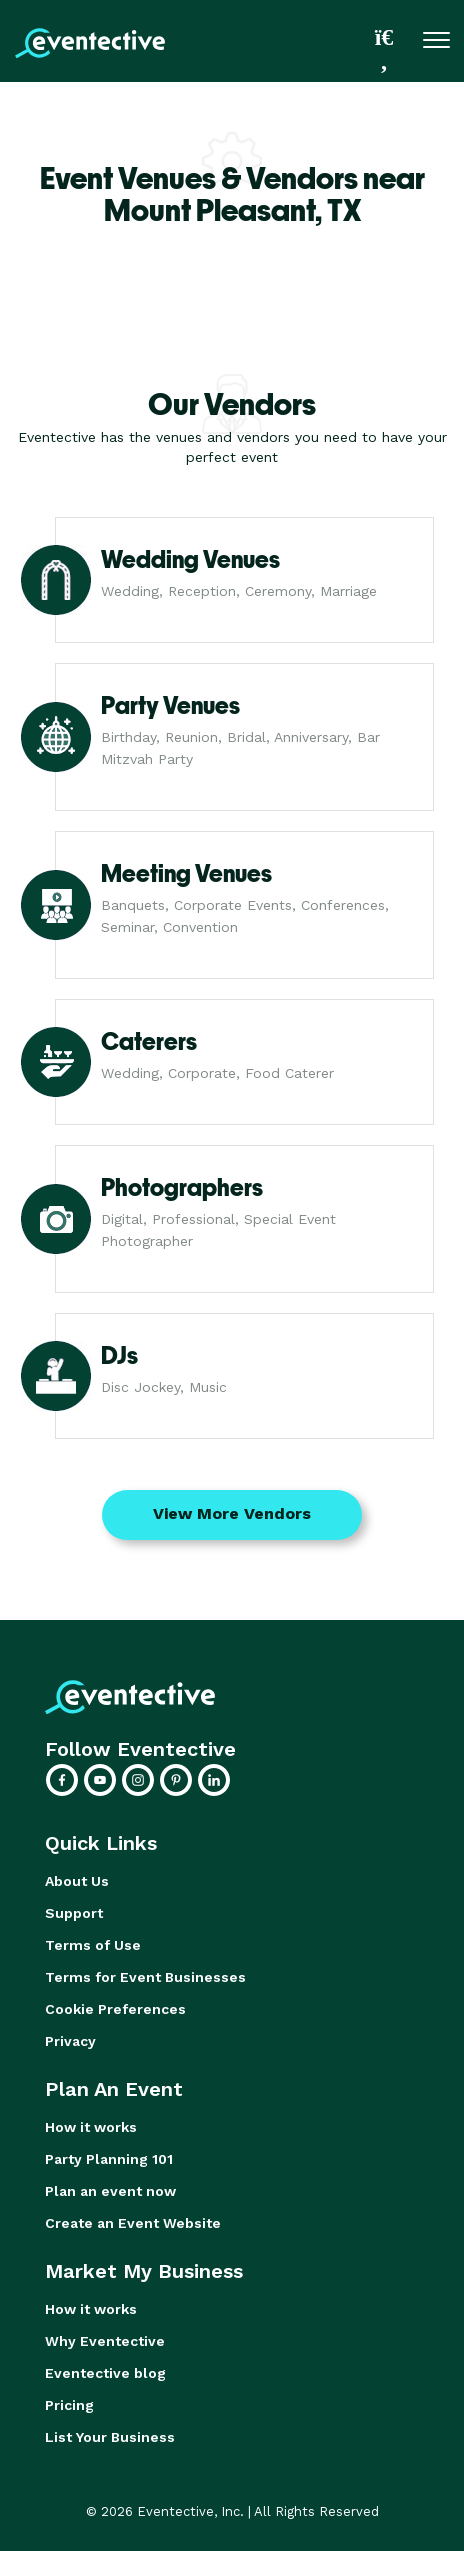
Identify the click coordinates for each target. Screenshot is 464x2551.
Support (74, 1913)
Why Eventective (105, 2341)
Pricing (69, 2405)
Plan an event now (110, 2191)
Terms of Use (93, 1945)
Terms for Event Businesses (145, 1977)
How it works (91, 2127)
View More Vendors (232, 1513)
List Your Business (110, 2437)
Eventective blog (105, 2373)
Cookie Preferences (115, 2009)
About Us (77, 1881)
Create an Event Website (133, 2223)
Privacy (70, 2041)
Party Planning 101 (109, 2159)
